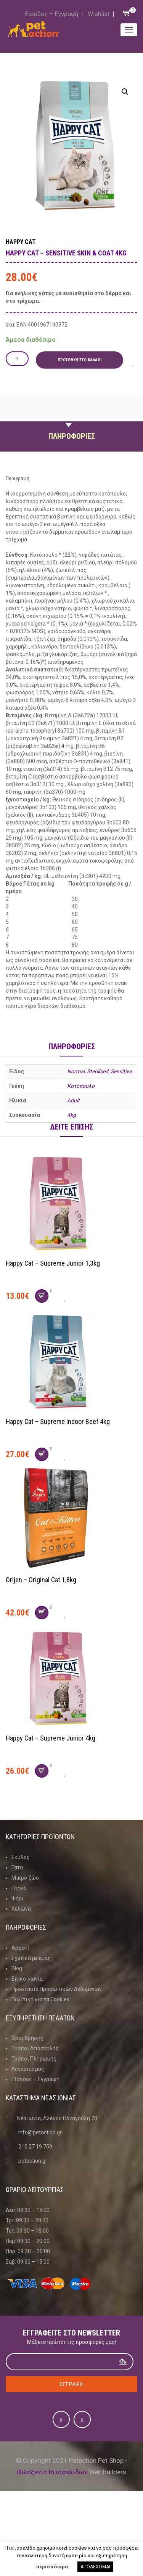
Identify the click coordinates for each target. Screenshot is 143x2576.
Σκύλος (20, 1857)
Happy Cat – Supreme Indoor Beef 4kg (58, 1421)
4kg (71, 1115)
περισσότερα (52, 2566)
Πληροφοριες (71, 436)
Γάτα (17, 1867)
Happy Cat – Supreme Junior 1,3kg (53, 1263)
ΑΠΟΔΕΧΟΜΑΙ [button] (95, 2566)
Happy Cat (21, 241)
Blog (16, 1968)
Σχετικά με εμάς (31, 1958)
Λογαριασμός (27, 2069)
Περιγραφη (71, 418)
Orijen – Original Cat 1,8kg (41, 1580)
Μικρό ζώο (25, 1878)
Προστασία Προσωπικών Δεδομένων (56, 1989)
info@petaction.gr (40, 2132)
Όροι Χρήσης (27, 2038)
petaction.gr (32, 2161)
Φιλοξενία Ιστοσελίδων (52, 2472)
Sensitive (121, 1071)
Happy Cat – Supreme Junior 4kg (50, 1738)
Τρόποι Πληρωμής (33, 2059)
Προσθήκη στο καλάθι (79, 360)
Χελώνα (21, 1909)
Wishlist (98, 14)
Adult (73, 1100)
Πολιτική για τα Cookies (40, 1999)
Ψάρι (17, 1898)
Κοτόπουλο (81, 1086)
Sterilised (97, 1071)
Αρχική (20, 1948)
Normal (76, 1071)
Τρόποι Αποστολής (35, 2048)
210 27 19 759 (35, 2147)
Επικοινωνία (27, 1979)
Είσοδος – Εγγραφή (51, 14)
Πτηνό (18, 1888)
